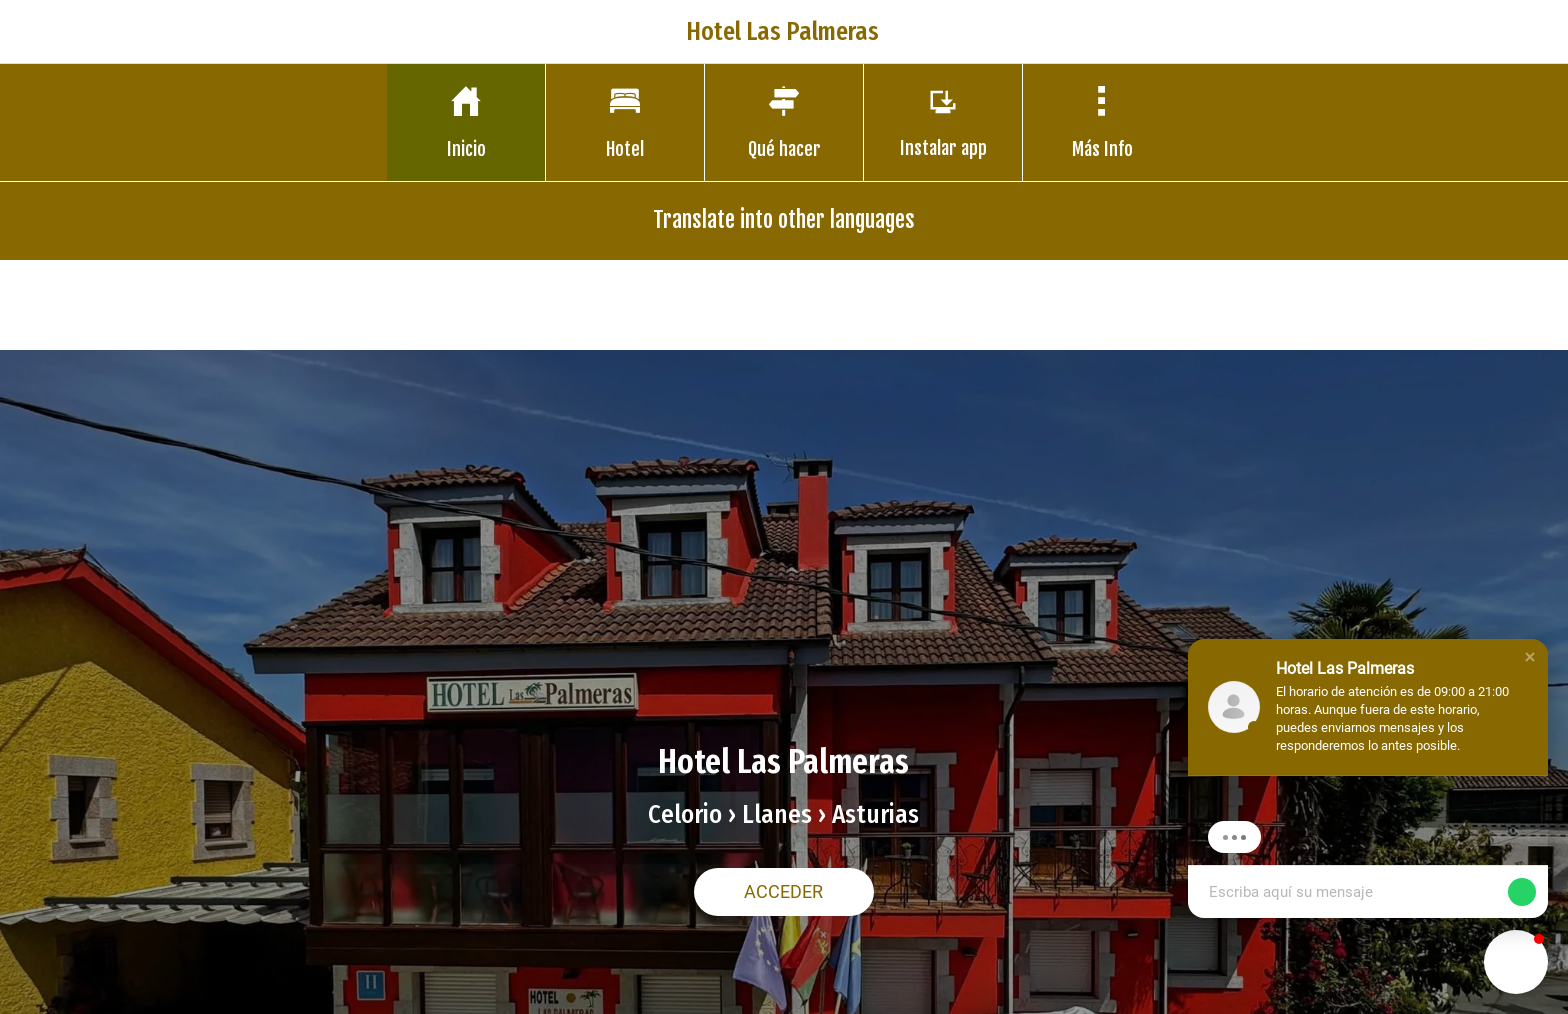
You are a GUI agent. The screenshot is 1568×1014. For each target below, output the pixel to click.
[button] (1530, 657)
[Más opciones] (1102, 122)
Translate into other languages (784, 219)
